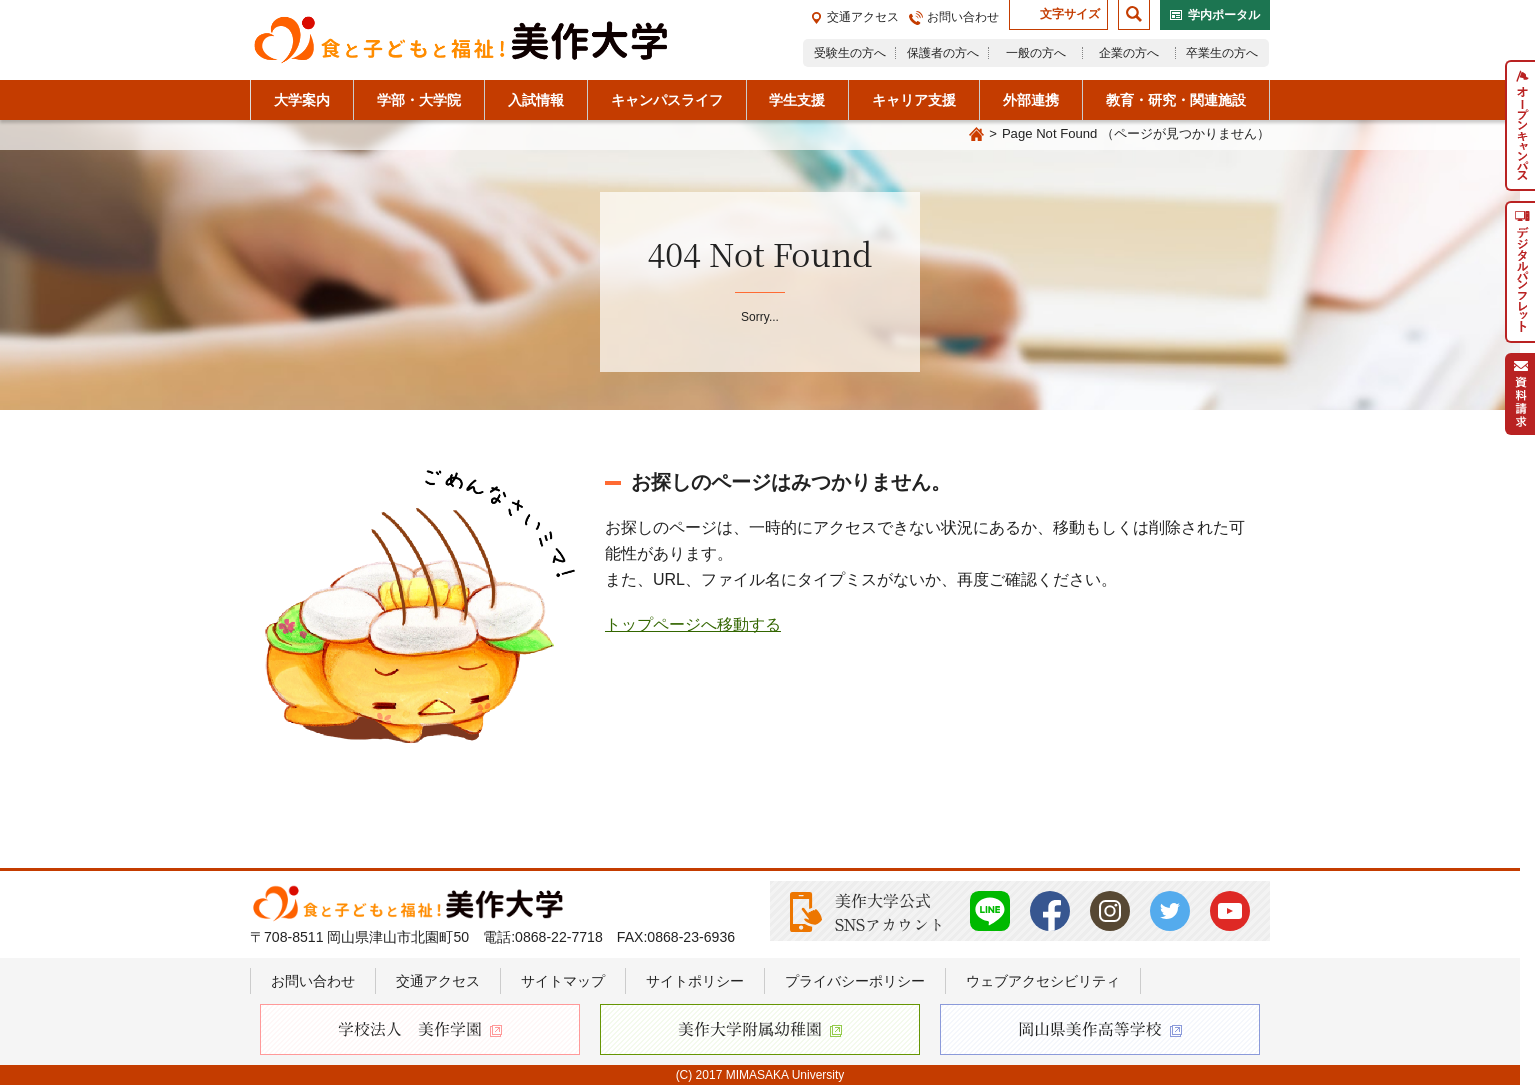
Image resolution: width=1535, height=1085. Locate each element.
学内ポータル (1224, 15)
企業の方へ (1129, 53)
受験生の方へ (850, 53)
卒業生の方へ (1222, 53)
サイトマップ (563, 981)
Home (976, 135)
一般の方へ (1036, 53)
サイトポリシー (695, 981)
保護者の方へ (943, 53)
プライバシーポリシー (855, 981)
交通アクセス (863, 17)
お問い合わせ (963, 17)
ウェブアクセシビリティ (1043, 981)
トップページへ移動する (693, 624)
